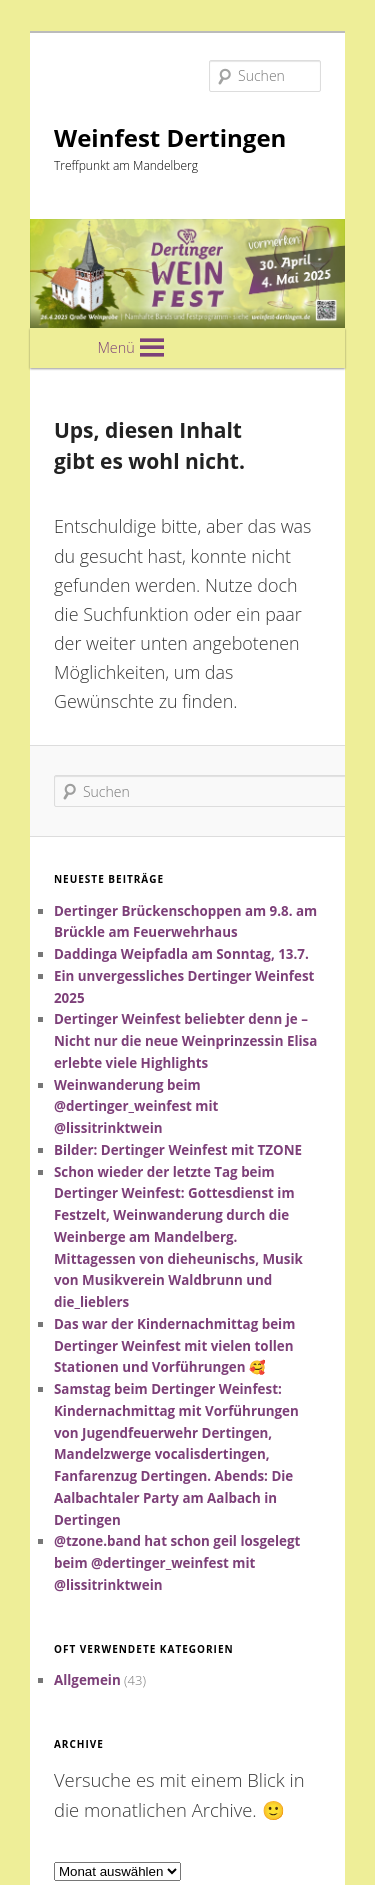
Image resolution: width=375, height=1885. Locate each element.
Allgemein (87, 1680)
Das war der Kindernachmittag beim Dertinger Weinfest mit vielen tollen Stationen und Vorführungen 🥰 (174, 1346)
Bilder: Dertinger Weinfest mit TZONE (178, 1150)
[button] (115, 348)
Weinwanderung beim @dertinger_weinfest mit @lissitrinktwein (136, 1107)
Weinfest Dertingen (170, 137)
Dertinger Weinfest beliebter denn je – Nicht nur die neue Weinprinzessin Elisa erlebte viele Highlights (185, 1041)
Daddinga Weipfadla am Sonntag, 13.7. (181, 954)
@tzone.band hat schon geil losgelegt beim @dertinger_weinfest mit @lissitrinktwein (177, 1563)
